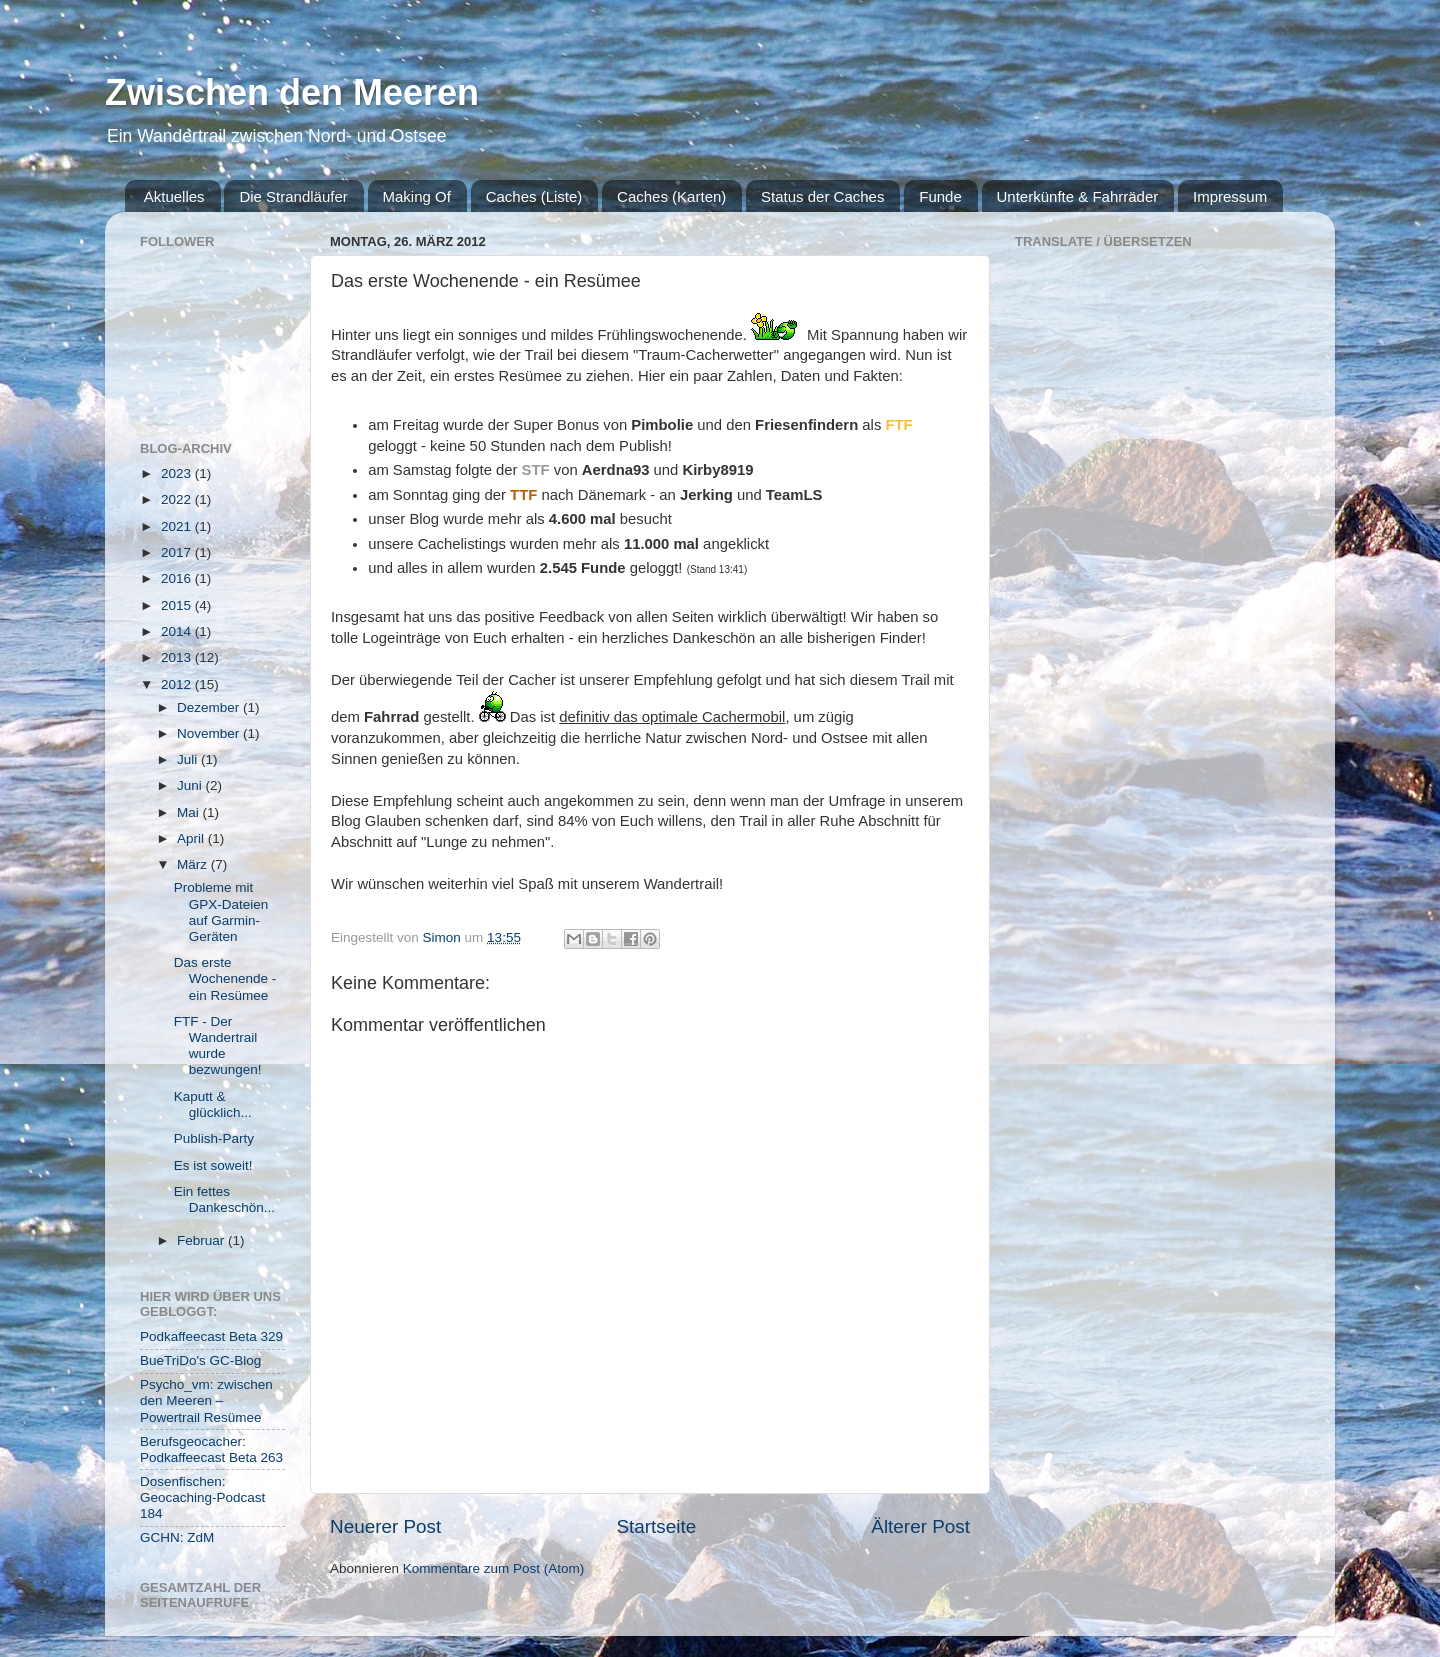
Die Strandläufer (293, 196)
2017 (178, 552)
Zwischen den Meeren (292, 92)
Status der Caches (822, 196)
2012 (178, 684)
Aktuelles (174, 196)
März (194, 864)
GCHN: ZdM (177, 1537)
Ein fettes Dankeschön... (224, 1199)
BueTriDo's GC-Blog (200, 1360)
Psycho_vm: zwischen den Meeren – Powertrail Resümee (206, 1400)
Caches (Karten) (671, 196)
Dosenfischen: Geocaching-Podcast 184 (202, 1497)
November (210, 733)
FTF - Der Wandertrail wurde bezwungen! (218, 1046)
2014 (178, 631)
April (192, 838)
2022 (178, 499)
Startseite (656, 1526)
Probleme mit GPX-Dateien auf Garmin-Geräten (221, 912)
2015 (178, 605)
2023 (178, 473)
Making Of (417, 196)
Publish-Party (214, 1138)
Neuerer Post (385, 1526)
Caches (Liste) (534, 196)
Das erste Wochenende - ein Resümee (225, 978)
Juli (189, 759)
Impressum (1230, 196)
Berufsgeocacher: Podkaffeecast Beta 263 (211, 1449)
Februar (202, 1240)
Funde (940, 196)
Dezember (210, 707)
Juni (191, 785)
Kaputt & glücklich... (213, 1104)
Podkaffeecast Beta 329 (211, 1336)
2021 (178, 526)
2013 (178, 657)
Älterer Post (920, 1526)
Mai (190, 812)
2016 (178, 578)
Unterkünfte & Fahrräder (1078, 196)
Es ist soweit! (213, 1165)
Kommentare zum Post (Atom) (494, 1568)
